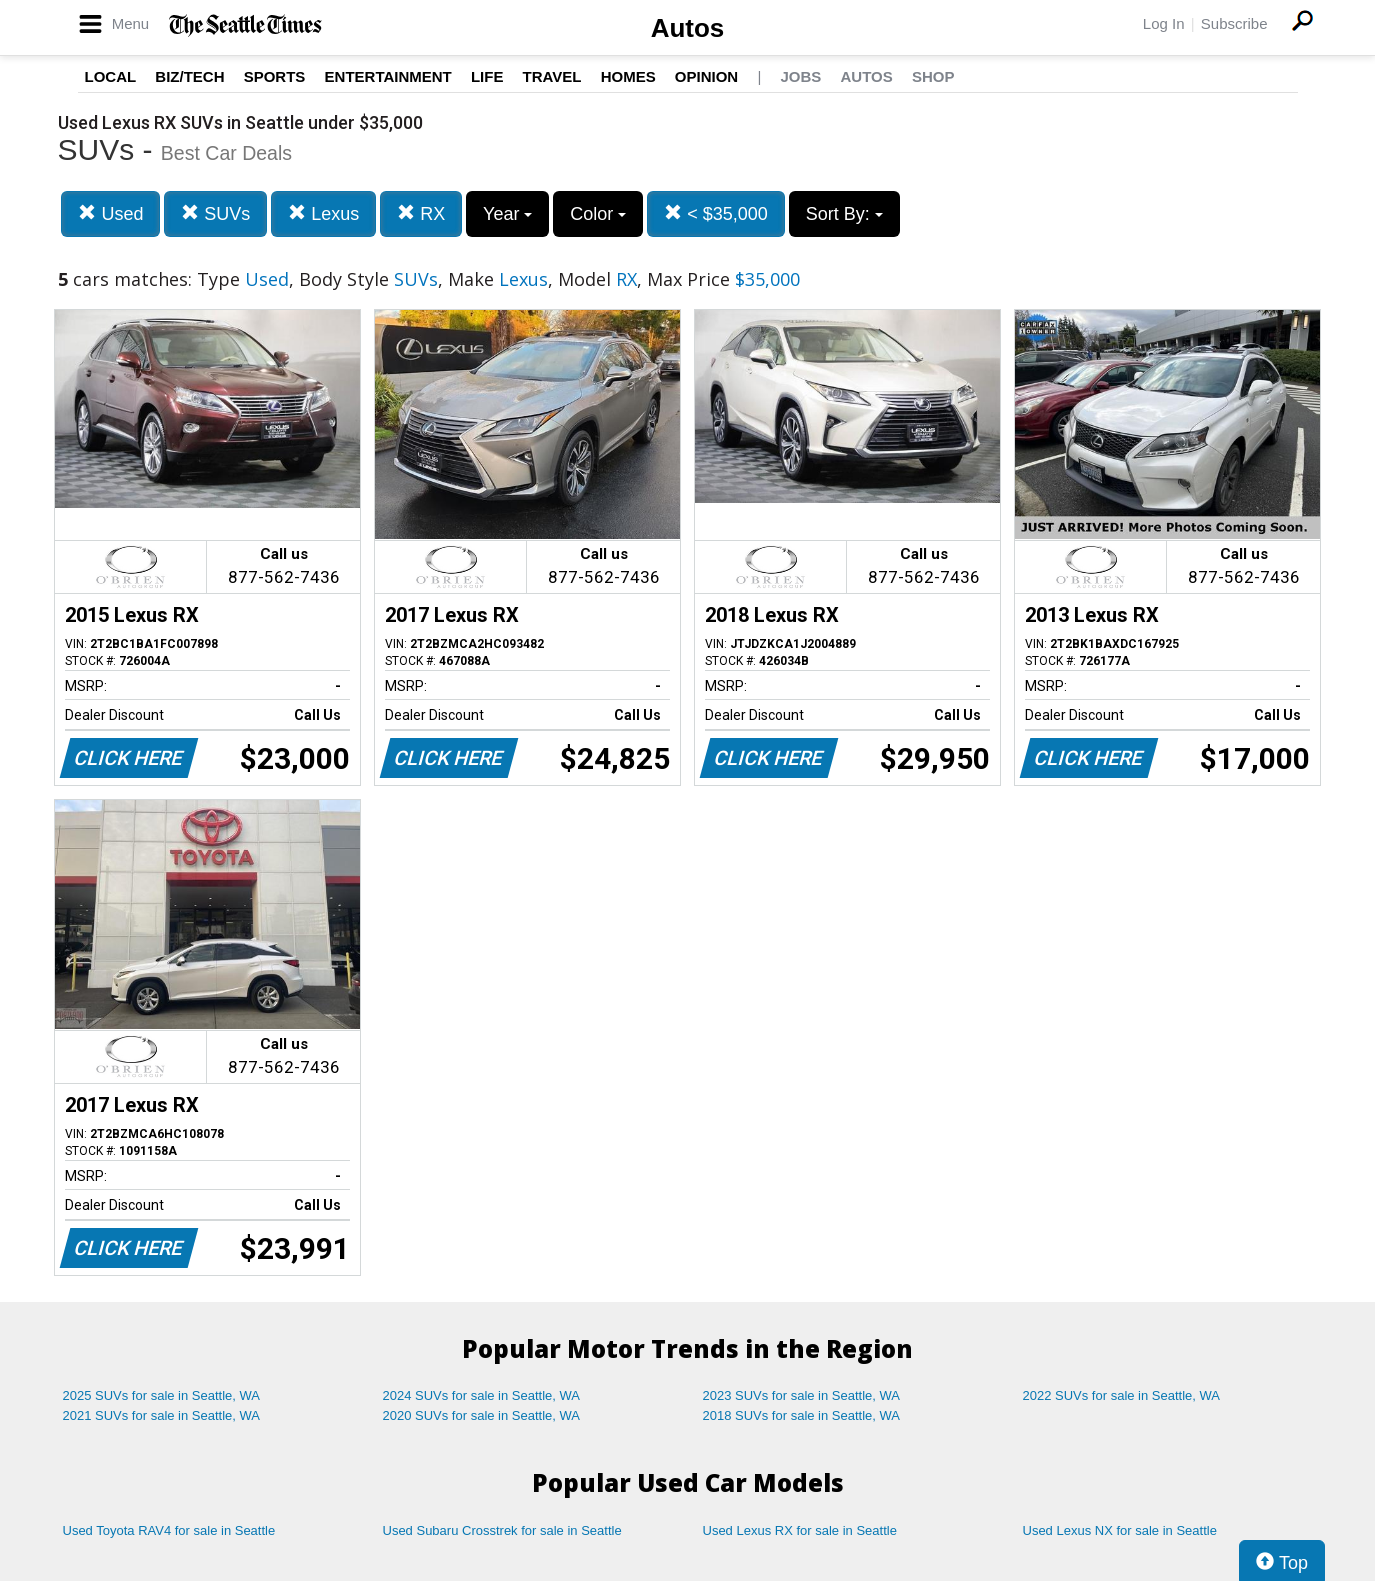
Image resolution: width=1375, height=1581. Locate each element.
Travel (552, 76)
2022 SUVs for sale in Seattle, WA (1122, 1395)
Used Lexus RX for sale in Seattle (800, 1530)
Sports (275, 76)
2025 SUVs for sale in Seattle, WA (162, 1395)
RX (421, 213)
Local (111, 76)
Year (507, 214)
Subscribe (1234, 23)
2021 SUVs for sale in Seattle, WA (162, 1415)
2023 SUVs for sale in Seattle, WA (802, 1395)
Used (110, 213)
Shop (933, 76)
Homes (628, 76)
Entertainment (388, 76)
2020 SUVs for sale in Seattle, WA (482, 1415)
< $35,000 (716, 213)
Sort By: (844, 214)
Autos (688, 28)
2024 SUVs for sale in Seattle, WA (482, 1395)
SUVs (215, 213)
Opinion (706, 76)
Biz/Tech (189, 76)
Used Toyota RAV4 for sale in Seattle (169, 1530)
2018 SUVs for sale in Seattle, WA (802, 1415)
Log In (1164, 23)
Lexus (323, 213)
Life (487, 76)
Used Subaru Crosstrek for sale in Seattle (502, 1530)
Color (598, 214)
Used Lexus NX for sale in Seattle (1120, 1530)
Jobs (800, 76)
